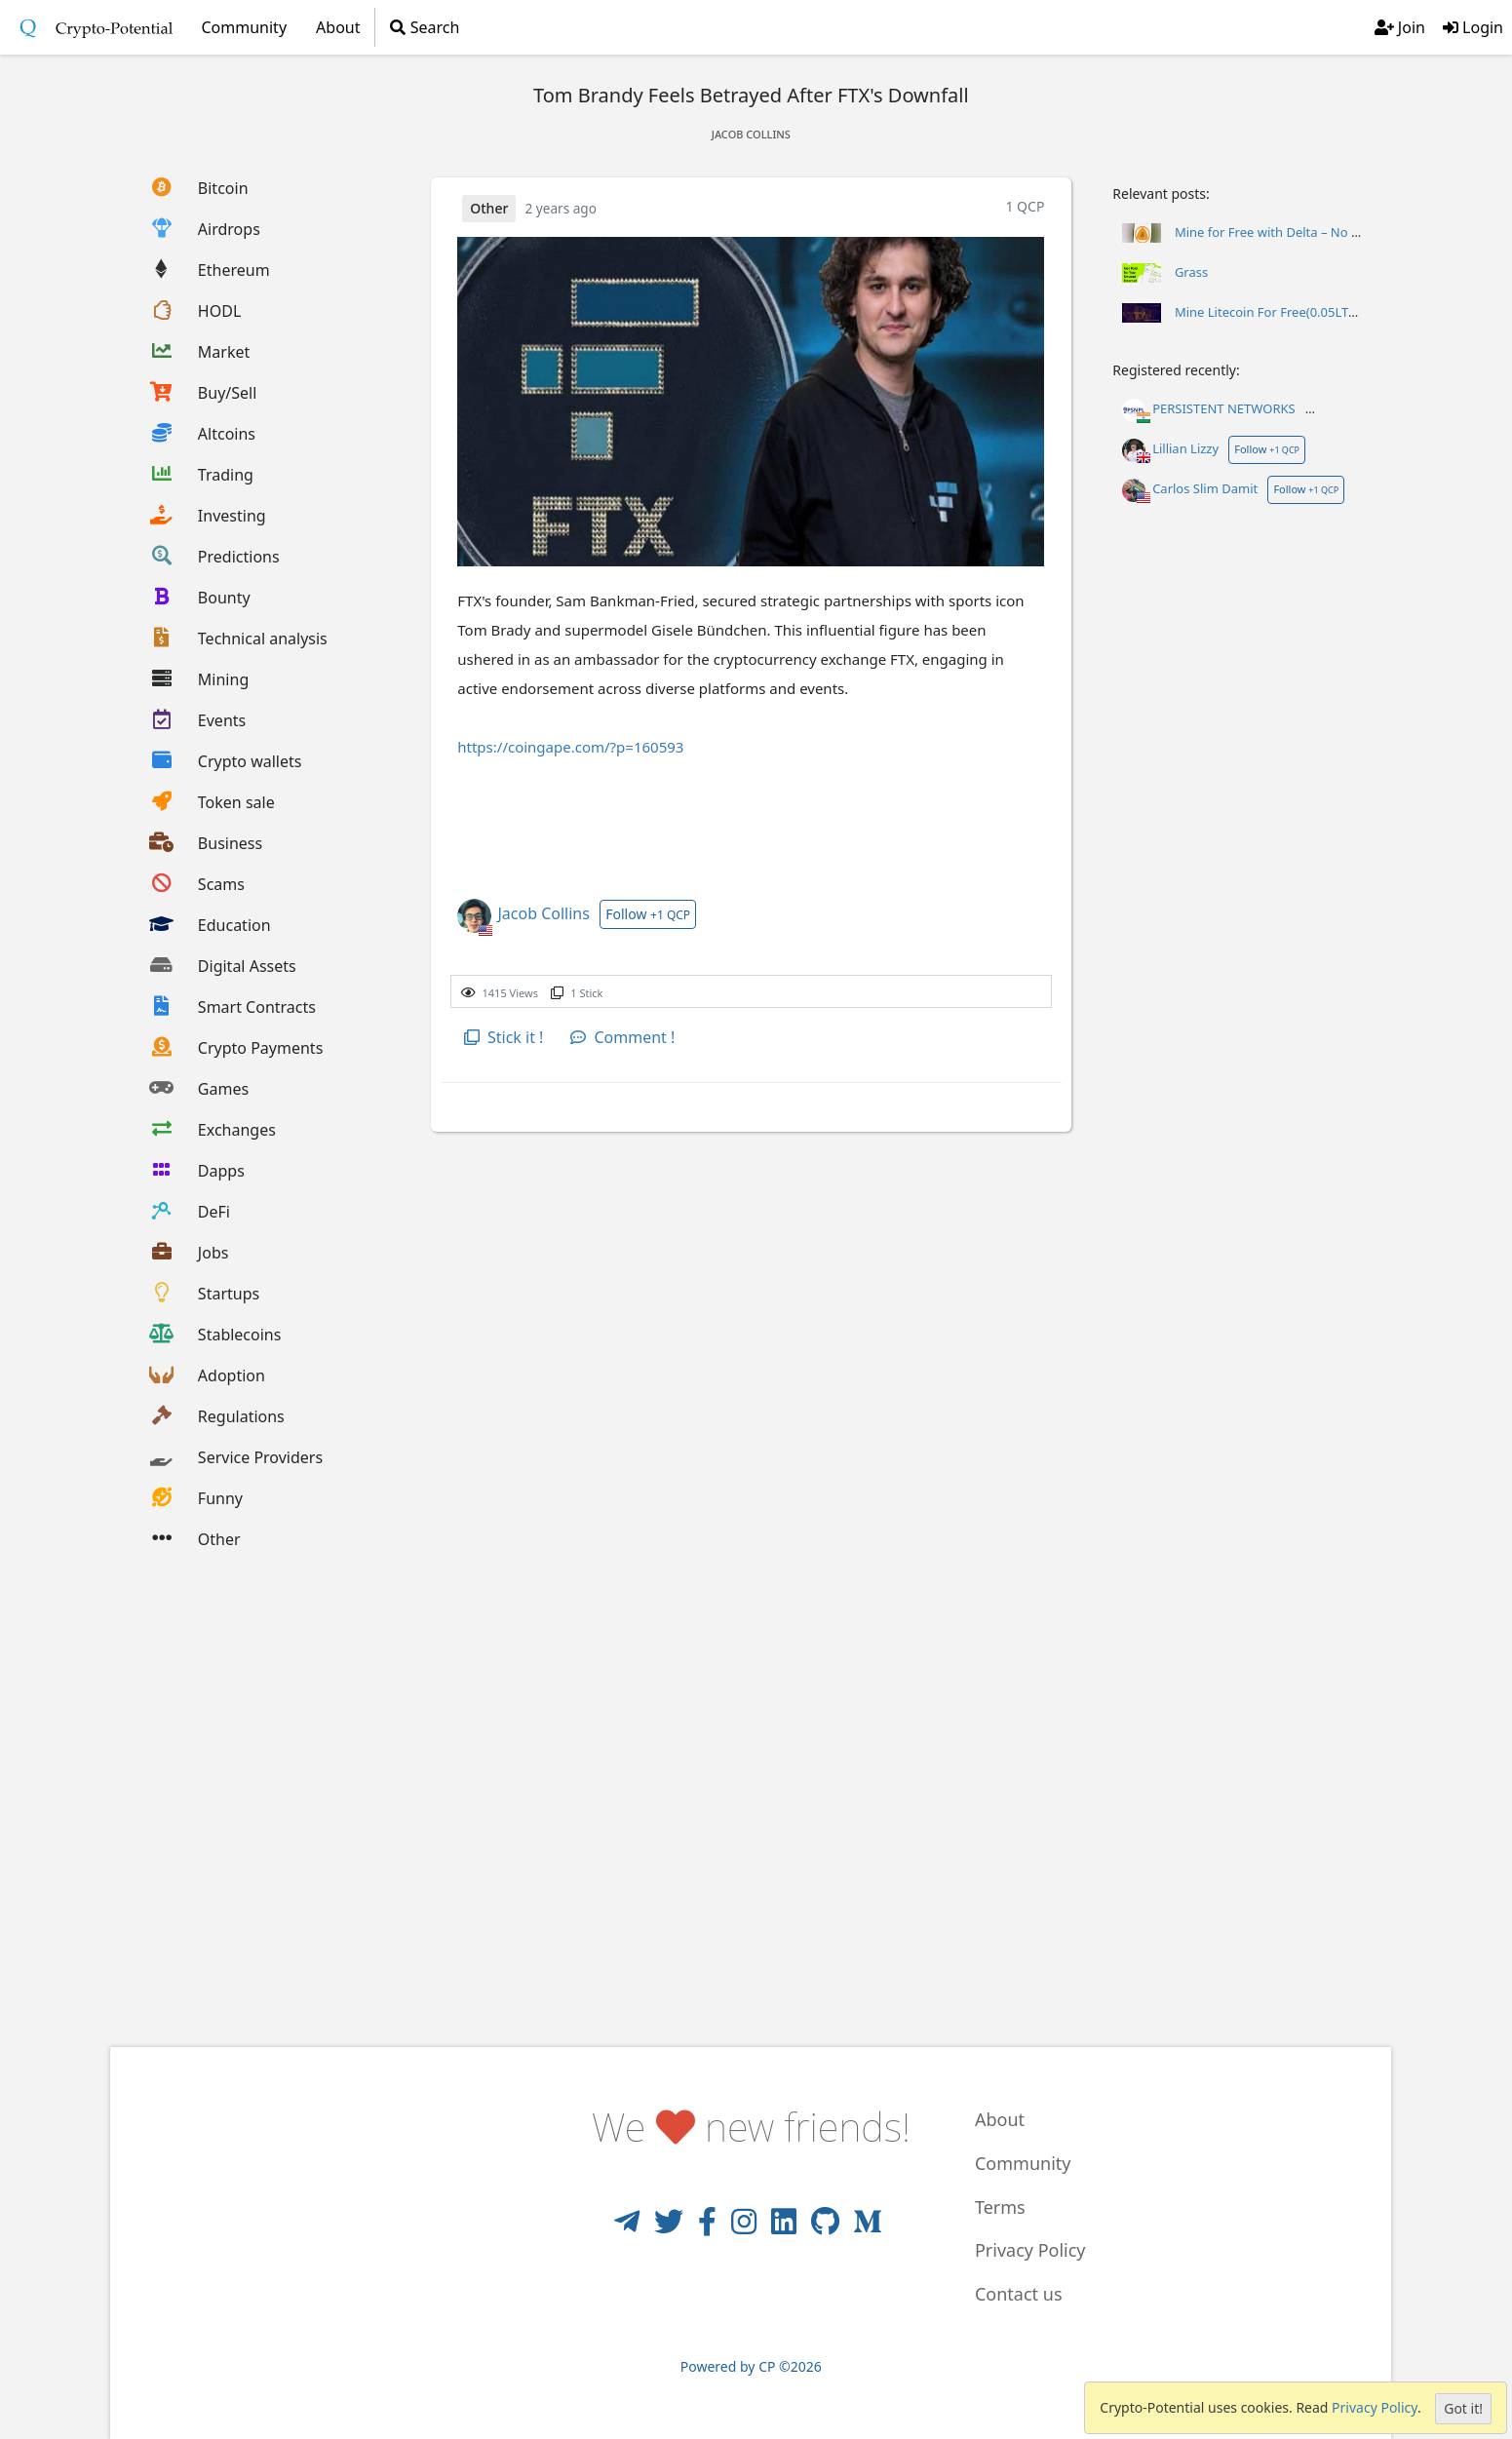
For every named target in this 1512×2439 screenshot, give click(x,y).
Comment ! (622, 1037)
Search (424, 27)
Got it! (1463, 2408)
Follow (647, 914)
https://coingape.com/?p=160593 (570, 746)
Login (1473, 27)
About (338, 27)
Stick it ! (504, 1037)
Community (1023, 2163)
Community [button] (245, 27)
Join (1400, 27)
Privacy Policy (1374, 2407)
